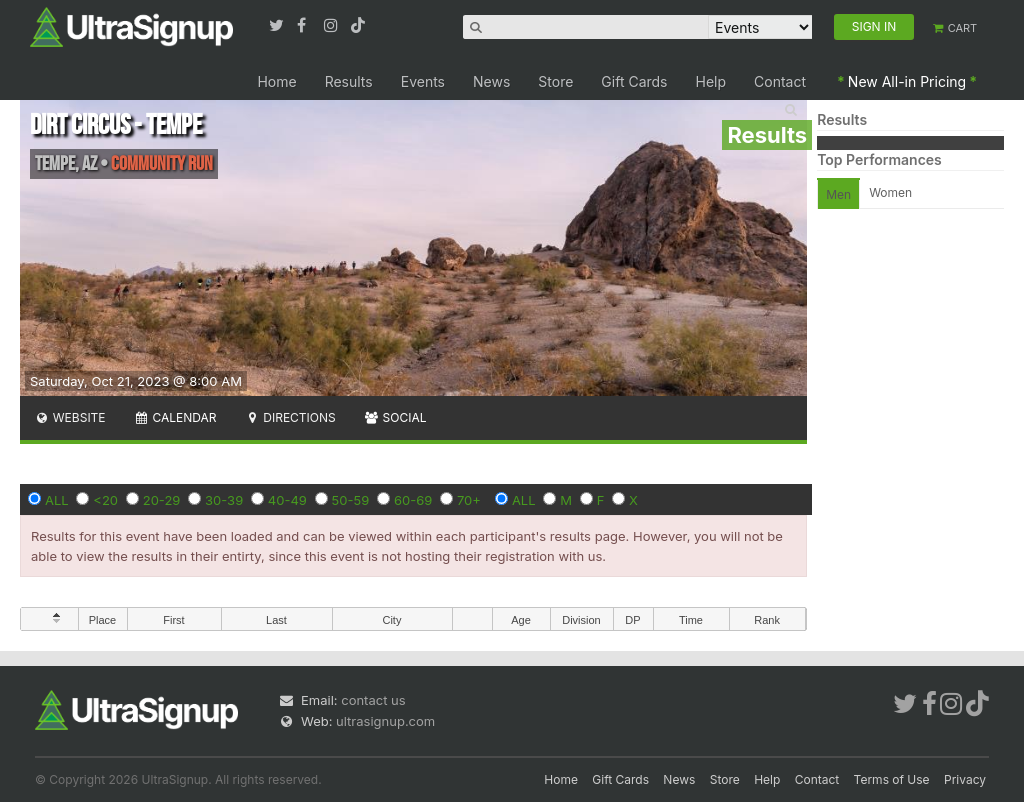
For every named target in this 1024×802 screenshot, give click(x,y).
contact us (373, 700)
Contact (780, 81)
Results (349, 81)
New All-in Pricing (907, 81)
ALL (57, 500)
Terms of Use (892, 779)
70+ (469, 500)
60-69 (413, 500)
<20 (105, 500)
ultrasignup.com (385, 721)
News (491, 81)
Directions (289, 417)
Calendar (175, 417)
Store (555, 81)
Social (395, 417)
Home (276, 81)
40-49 (287, 500)
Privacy (965, 779)
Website (70, 417)
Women (890, 192)
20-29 (162, 500)
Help (711, 81)
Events (423, 81)
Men (838, 194)
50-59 (351, 500)
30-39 (224, 500)
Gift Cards (634, 81)
